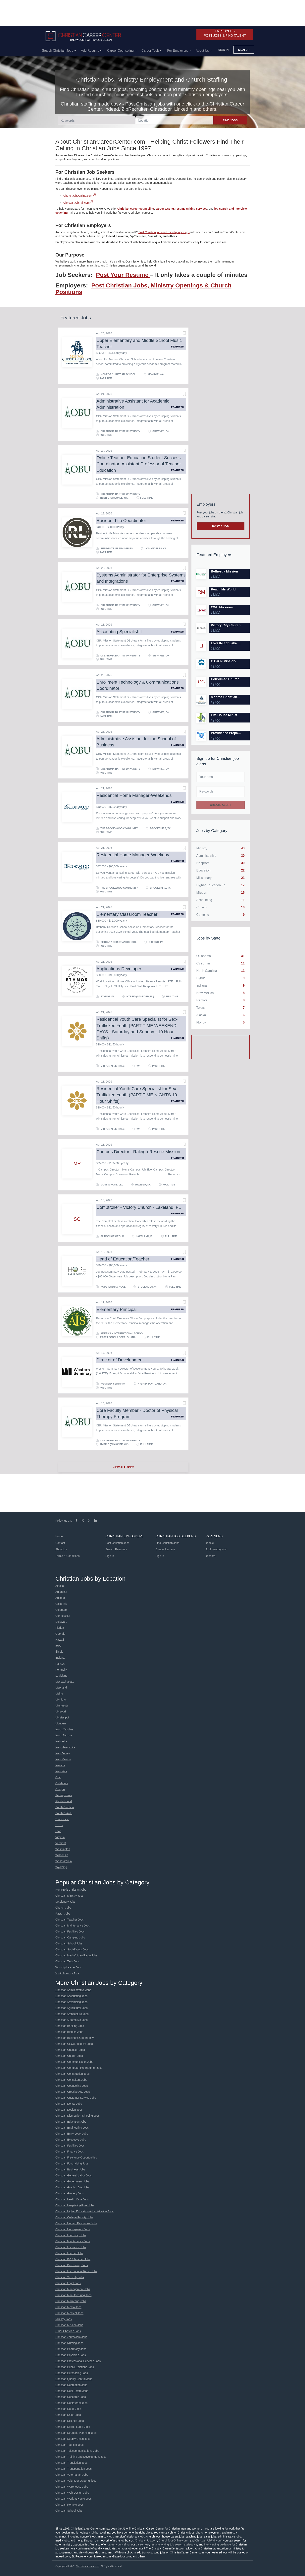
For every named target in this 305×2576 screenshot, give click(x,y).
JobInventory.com (216, 1549)
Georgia (60, 1633)
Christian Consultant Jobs (71, 2079)
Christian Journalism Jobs (71, 2337)
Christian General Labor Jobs (73, 2175)
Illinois (59, 1651)
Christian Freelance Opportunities (76, 2157)
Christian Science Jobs (69, 2420)
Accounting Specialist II (119, 631)
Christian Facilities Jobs (70, 1931)
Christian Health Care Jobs (72, 2199)
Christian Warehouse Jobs (71, 2486)
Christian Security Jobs (69, 2277)
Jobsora (211, 1555)
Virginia (60, 1837)
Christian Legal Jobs (68, 2283)
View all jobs (123, 1467)
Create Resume (165, 1549)
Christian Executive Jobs (70, 2139)
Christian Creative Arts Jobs (72, 2091)
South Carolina (64, 1807)
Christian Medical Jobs (69, 2313)
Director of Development (120, 1359)
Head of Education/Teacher (122, 1258)
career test (142, 2544)
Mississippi (62, 1717)
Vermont (60, 1843)
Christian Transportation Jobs (73, 2468)
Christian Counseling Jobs (71, 2085)
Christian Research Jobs (70, 2396)
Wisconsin (61, 1855)
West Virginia (63, 1861)
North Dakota (63, 1735)
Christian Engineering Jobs (72, 2127)
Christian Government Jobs (72, 2181)
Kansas (60, 1663)
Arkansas (61, 1591)
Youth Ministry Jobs (67, 1973)
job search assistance (183, 2544)
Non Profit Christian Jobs (70, 1889)
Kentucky (61, 1669)
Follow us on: (63, 1520)
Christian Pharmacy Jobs (70, 2349)
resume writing (160, 2544)
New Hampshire (65, 1747)
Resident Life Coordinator (121, 520)
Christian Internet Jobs (69, 2253)
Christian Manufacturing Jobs (73, 2295)
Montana (60, 1723)
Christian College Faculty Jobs (74, 2217)
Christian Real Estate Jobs (71, 2390)
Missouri (60, 1711)
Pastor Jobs (62, 1913)
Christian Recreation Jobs (71, 2385)
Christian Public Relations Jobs (74, 2367)
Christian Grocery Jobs (69, 2193)
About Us (61, 1549)
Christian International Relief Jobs (76, 2271)
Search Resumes (116, 1549)
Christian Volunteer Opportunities (75, 2480)
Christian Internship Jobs (70, 2235)
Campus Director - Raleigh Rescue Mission (138, 1151)
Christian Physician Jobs (70, 2355)
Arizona (60, 1597)
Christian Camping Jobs (70, 1937)
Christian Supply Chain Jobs (72, 2438)
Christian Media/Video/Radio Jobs (76, 1955)
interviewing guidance (217, 2544)
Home (59, 1536)
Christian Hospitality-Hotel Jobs (74, 2205)
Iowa (58, 1645)
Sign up (244, 49)
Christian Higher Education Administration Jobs (84, 2211)
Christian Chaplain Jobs (70, 2049)
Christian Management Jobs (72, 2289)
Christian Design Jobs (68, 2109)
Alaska (59, 1585)
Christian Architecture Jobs (72, 2013)
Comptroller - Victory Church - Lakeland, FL (138, 1207)
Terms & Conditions (67, 1555)
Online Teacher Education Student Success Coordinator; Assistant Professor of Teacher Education (138, 464)
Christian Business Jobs (70, 2169)
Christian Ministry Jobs (69, 1895)
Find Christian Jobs (167, 1543)
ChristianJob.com (146, 2540)
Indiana (60, 1657)
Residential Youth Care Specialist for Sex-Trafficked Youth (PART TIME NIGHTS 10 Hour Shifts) (137, 1095)
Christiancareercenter (87, 2566)
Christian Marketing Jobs (70, 2301)
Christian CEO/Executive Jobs (74, 2043)
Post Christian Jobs (117, 1543)
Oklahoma (61, 1783)
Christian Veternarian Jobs (71, 2474)
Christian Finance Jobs (69, 2151)
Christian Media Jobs (68, 2307)
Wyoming (61, 1867)
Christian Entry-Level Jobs (71, 2133)
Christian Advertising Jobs (71, 2002)
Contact (60, 1543)
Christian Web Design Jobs (72, 2492)
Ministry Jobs (63, 2319)
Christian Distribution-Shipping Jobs (77, 2115)
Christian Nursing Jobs (69, 2343)
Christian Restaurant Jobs (71, 2402)
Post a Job (220, 526)
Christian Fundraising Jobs (71, 2163)
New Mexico (63, 1759)
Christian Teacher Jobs (69, 1919)
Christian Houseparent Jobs (72, 2229)
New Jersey (62, 1753)
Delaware (61, 1621)
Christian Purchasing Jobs (71, 2265)
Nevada (60, 1765)
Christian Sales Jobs (68, 2414)
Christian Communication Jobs (74, 2061)
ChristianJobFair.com (78, 202)
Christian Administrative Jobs (73, 1990)
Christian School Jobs (68, 1943)
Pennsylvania (63, 1795)
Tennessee (62, 1819)
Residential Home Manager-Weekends (134, 795)
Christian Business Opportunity (74, 2037)
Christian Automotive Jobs (71, 2019)
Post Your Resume (123, 274)
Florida (59, 1627)
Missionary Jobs (65, 1901)
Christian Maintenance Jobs (72, 1925)
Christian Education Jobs (70, 2121)
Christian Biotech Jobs (69, 2031)
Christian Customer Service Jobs (75, 2097)
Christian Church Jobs (69, 2055)
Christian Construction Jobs (72, 2073)
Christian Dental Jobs (68, 2103)
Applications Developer (118, 968)
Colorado (61, 1609)
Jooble (210, 1543)
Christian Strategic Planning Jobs (75, 2432)
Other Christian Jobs (68, 2331)
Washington (62, 1849)
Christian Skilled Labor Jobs (72, 2426)
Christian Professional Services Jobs (78, 2361)
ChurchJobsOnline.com (79, 195)
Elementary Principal (116, 1309)
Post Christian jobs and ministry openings (164, 232)
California (61, 1603)
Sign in (223, 49)
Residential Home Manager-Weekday (132, 854)
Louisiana (61, 1675)
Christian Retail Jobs (68, 2408)
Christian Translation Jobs (71, 2462)
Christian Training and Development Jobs (80, 2456)
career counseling (119, 2544)
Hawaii (59, 1639)
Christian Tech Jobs (67, 1961)
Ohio (58, 1777)
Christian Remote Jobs (69, 2504)
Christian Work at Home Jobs (73, 2498)
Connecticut (62, 1615)
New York (61, 1771)
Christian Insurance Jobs (70, 2247)
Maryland (61, 1687)
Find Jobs (230, 120)
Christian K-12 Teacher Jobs (72, 2259)
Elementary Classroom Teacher (127, 914)
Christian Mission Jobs (69, 2325)
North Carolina (64, 1729)
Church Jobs (63, 1907)
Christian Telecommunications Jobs (77, 2450)
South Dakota (63, 1813)
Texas (59, 1825)
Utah (58, 1831)
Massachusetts (64, 1681)
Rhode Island (63, 1801)
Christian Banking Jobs (69, 2025)
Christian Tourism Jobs (69, 2444)
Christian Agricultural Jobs (71, 2007)
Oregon (60, 1789)
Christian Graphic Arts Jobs (72, 2187)
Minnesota (61, 1705)
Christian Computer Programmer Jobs (78, 2067)
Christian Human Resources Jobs (76, 2223)
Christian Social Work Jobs (72, 1949)
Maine (59, 1693)
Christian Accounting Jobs (71, 1996)
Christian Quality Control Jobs (73, 2379)
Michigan (61, 1699)
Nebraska (61, 1741)
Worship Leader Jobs (68, 1967)
